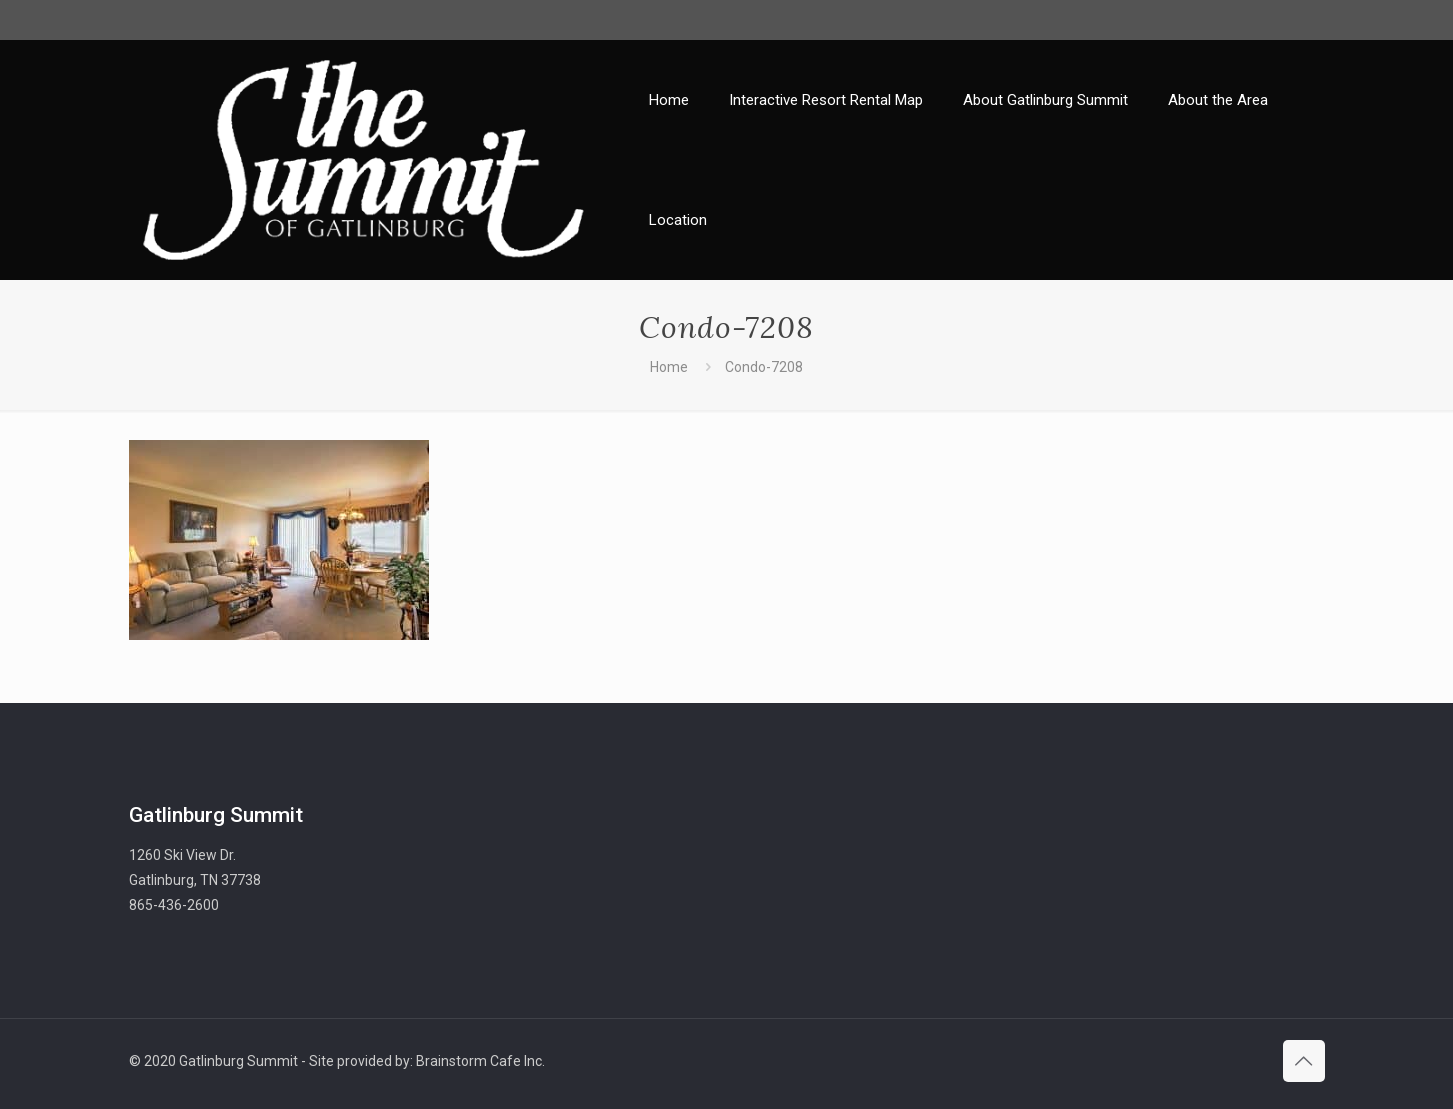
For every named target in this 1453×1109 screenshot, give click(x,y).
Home (669, 367)
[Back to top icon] (1304, 1061)
